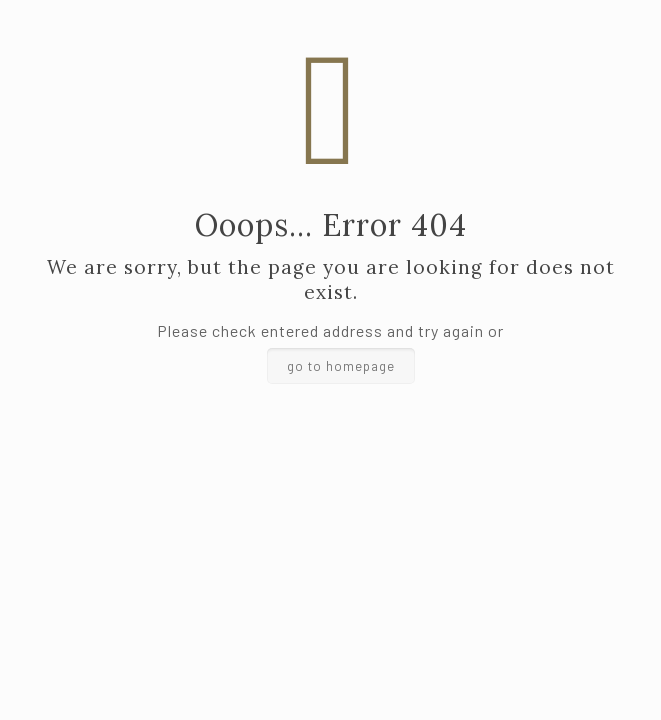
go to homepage (341, 366)
